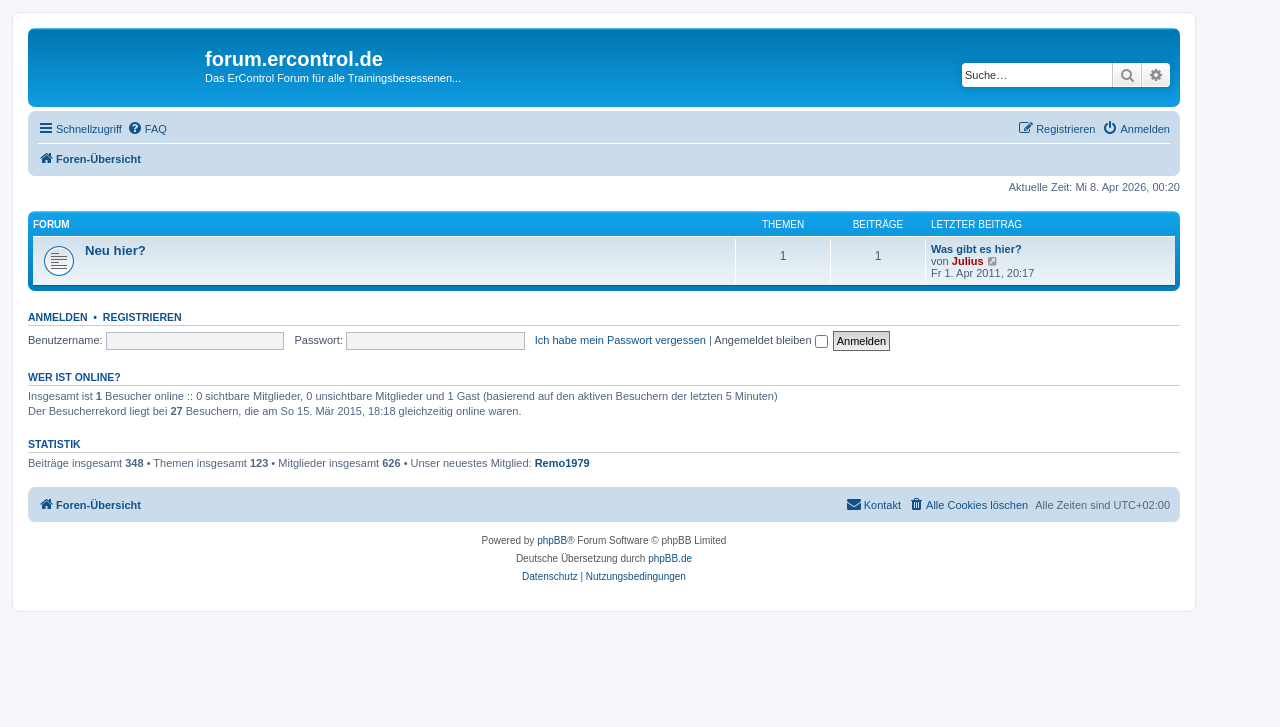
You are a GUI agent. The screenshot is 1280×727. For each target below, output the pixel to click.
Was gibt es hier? (976, 249)
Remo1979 (562, 463)
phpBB (552, 540)
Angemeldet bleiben (770, 340)
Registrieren (142, 317)
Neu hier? (115, 250)
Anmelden (58, 317)
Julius (968, 261)
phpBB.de (670, 558)
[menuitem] (147, 129)
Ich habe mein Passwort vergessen (620, 340)
